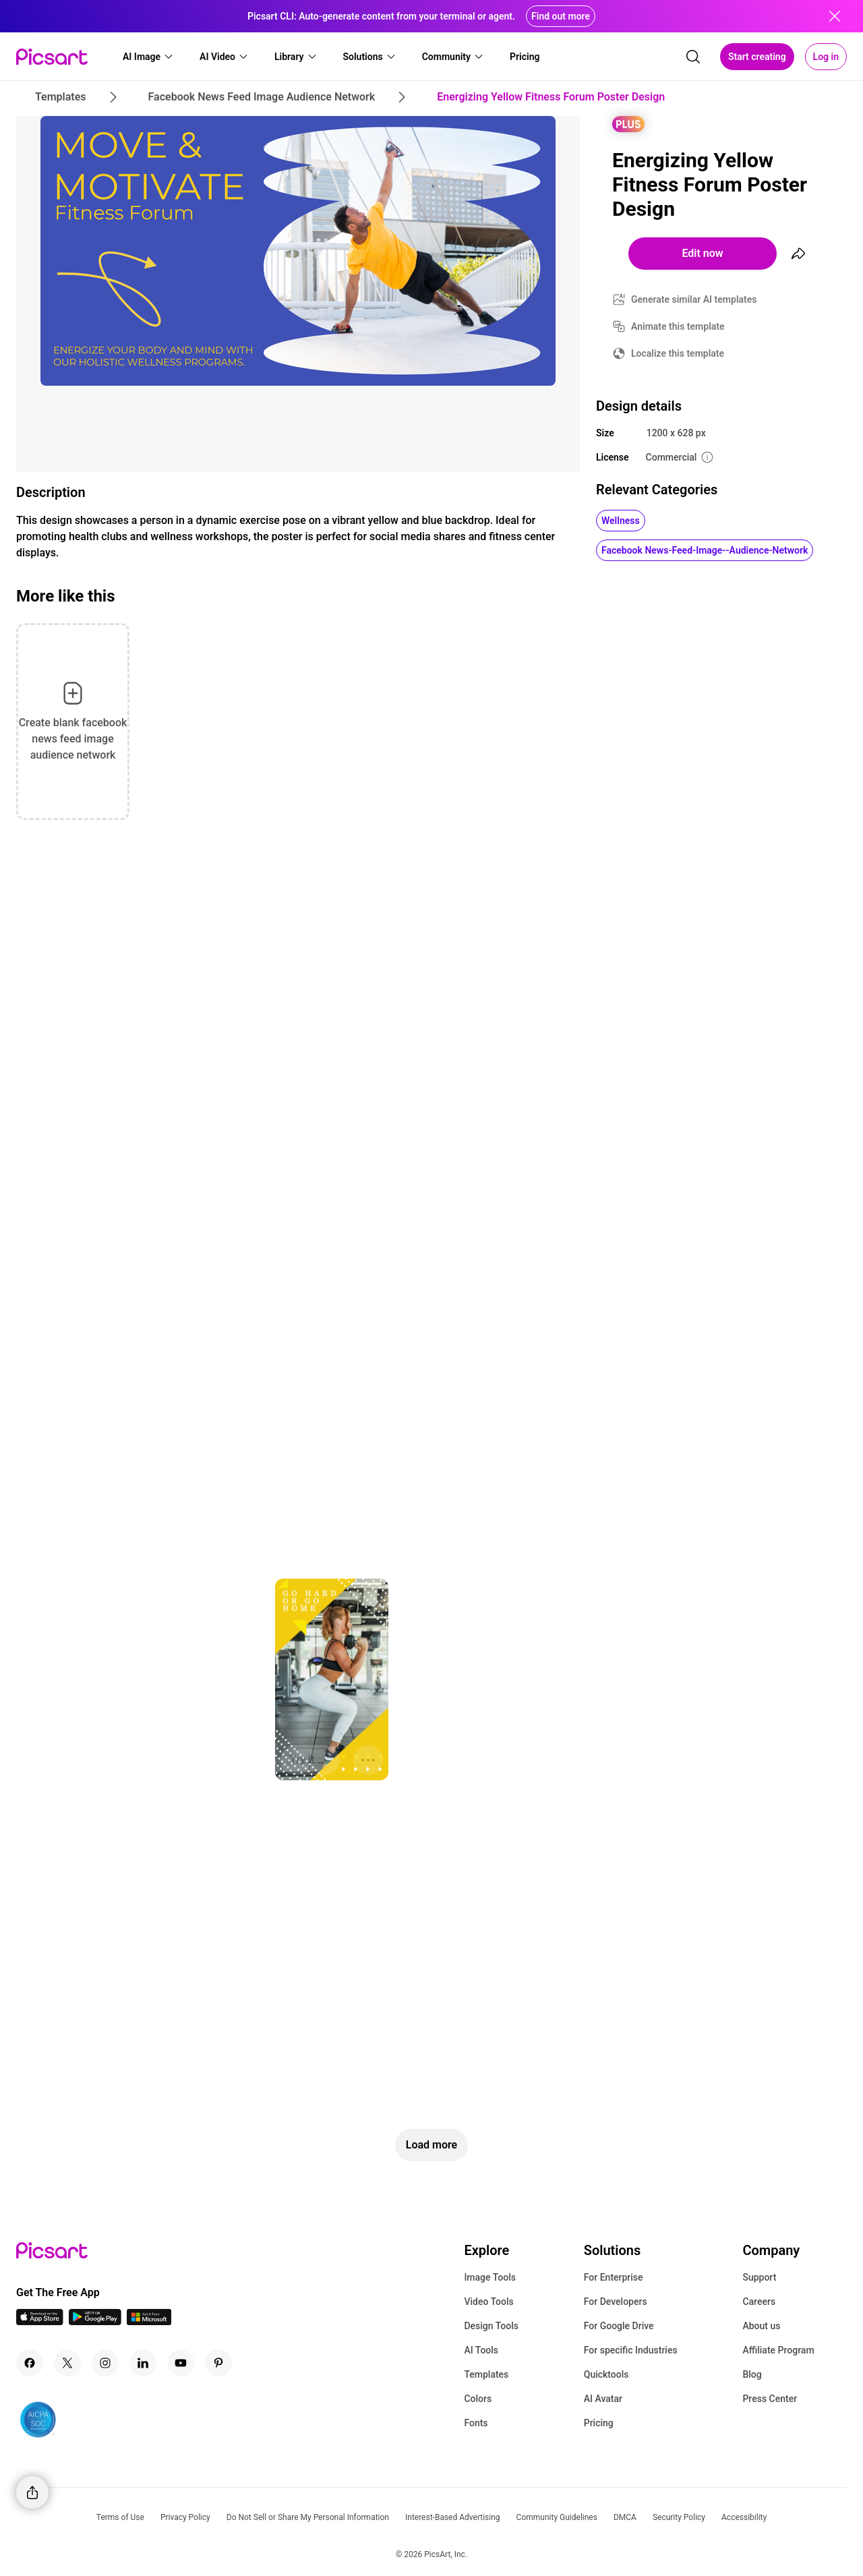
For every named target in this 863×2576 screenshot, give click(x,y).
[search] (693, 56)
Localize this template (677, 353)
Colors (478, 2398)
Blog (751, 2374)
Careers (758, 2301)
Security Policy (679, 2517)
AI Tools (481, 2350)
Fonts (475, 2423)
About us (761, 2325)
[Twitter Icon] (67, 2362)
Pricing (599, 2423)
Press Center (769, 2398)
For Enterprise (613, 2277)
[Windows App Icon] (149, 2321)
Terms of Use (120, 2517)
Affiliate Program (778, 2350)
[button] (148, 56)
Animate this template (678, 326)
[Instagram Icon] (105, 2362)
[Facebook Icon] (29, 2362)
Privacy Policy (185, 2517)
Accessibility (744, 2517)
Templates (486, 2374)
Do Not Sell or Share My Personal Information (308, 2517)
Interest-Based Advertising (452, 2517)
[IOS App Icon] (39, 2321)
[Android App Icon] (95, 2321)
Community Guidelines (556, 2517)
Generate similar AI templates (694, 299)
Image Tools (490, 2277)
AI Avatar (603, 2398)
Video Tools (488, 2301)
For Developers (615, 2301)
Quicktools (606, 2374)
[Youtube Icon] (180, 2362)
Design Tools (491, 2325)
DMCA (625, 2517)
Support (759, 2277)
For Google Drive (619, 2325)
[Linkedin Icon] (142, 2362)
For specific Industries (631, 2350)
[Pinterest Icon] (218, 2362)
